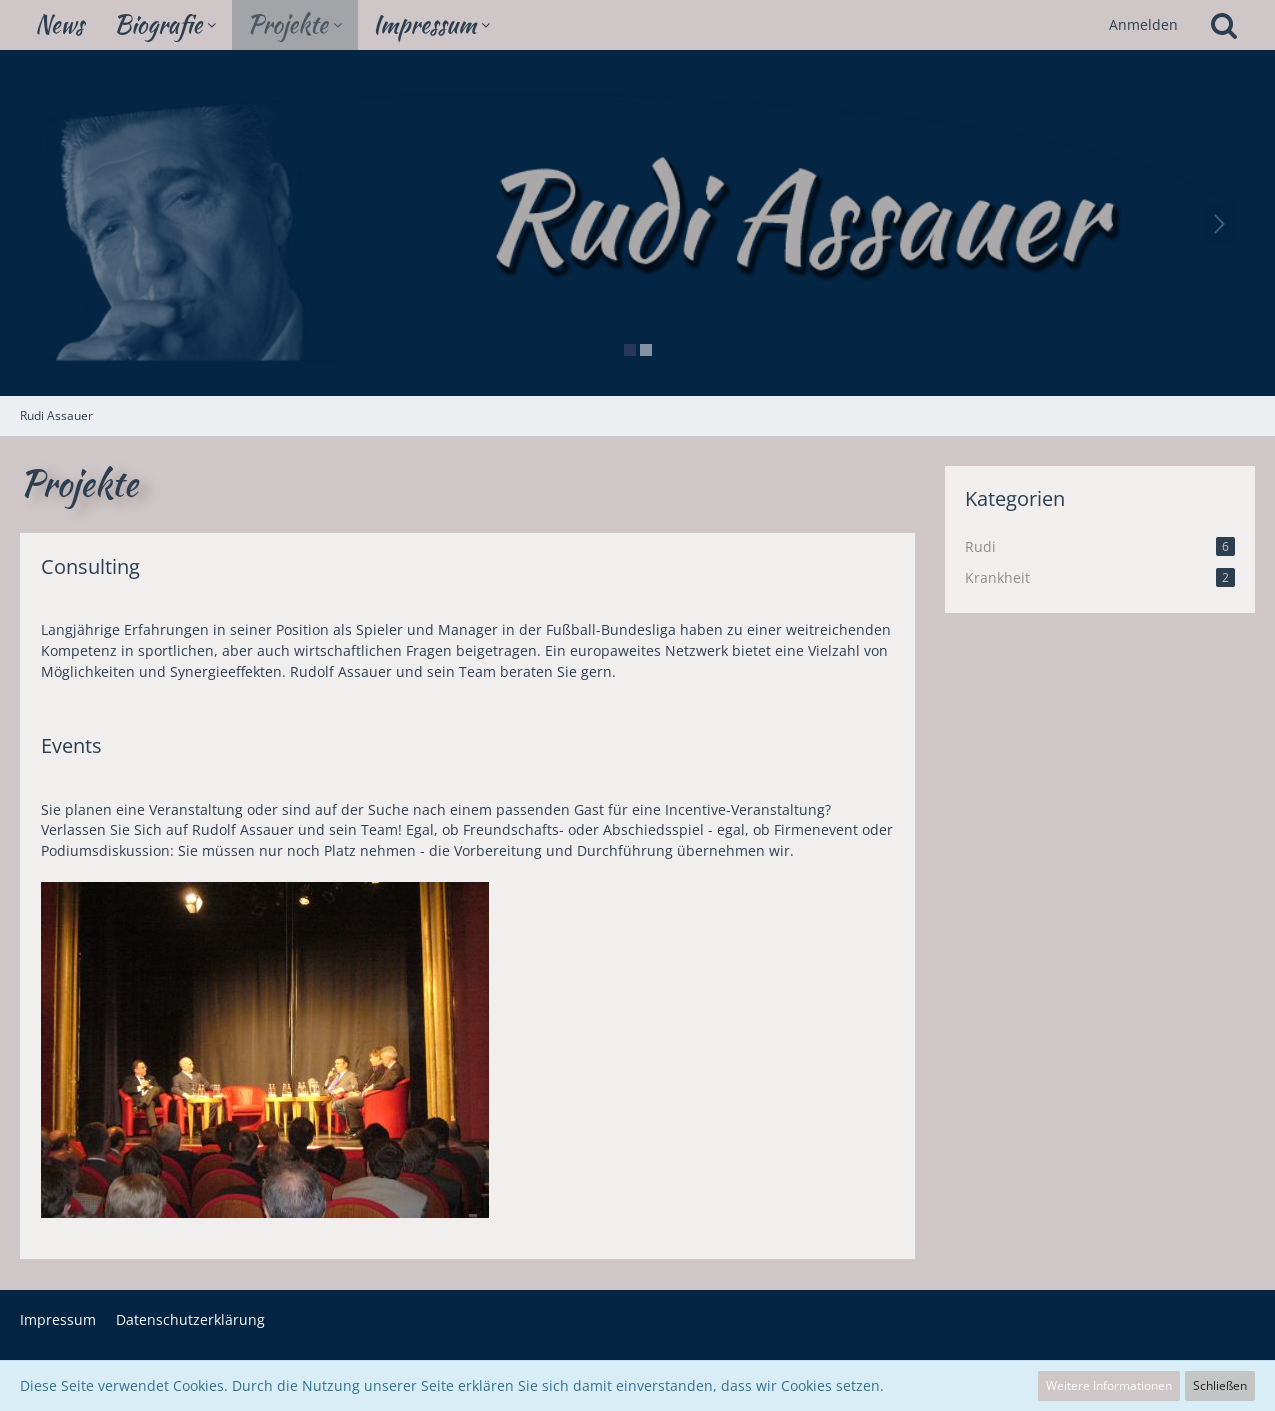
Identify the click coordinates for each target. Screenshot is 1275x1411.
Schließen (1220, 1385)
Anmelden (1143, 24)
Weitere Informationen (1109, 1385)
